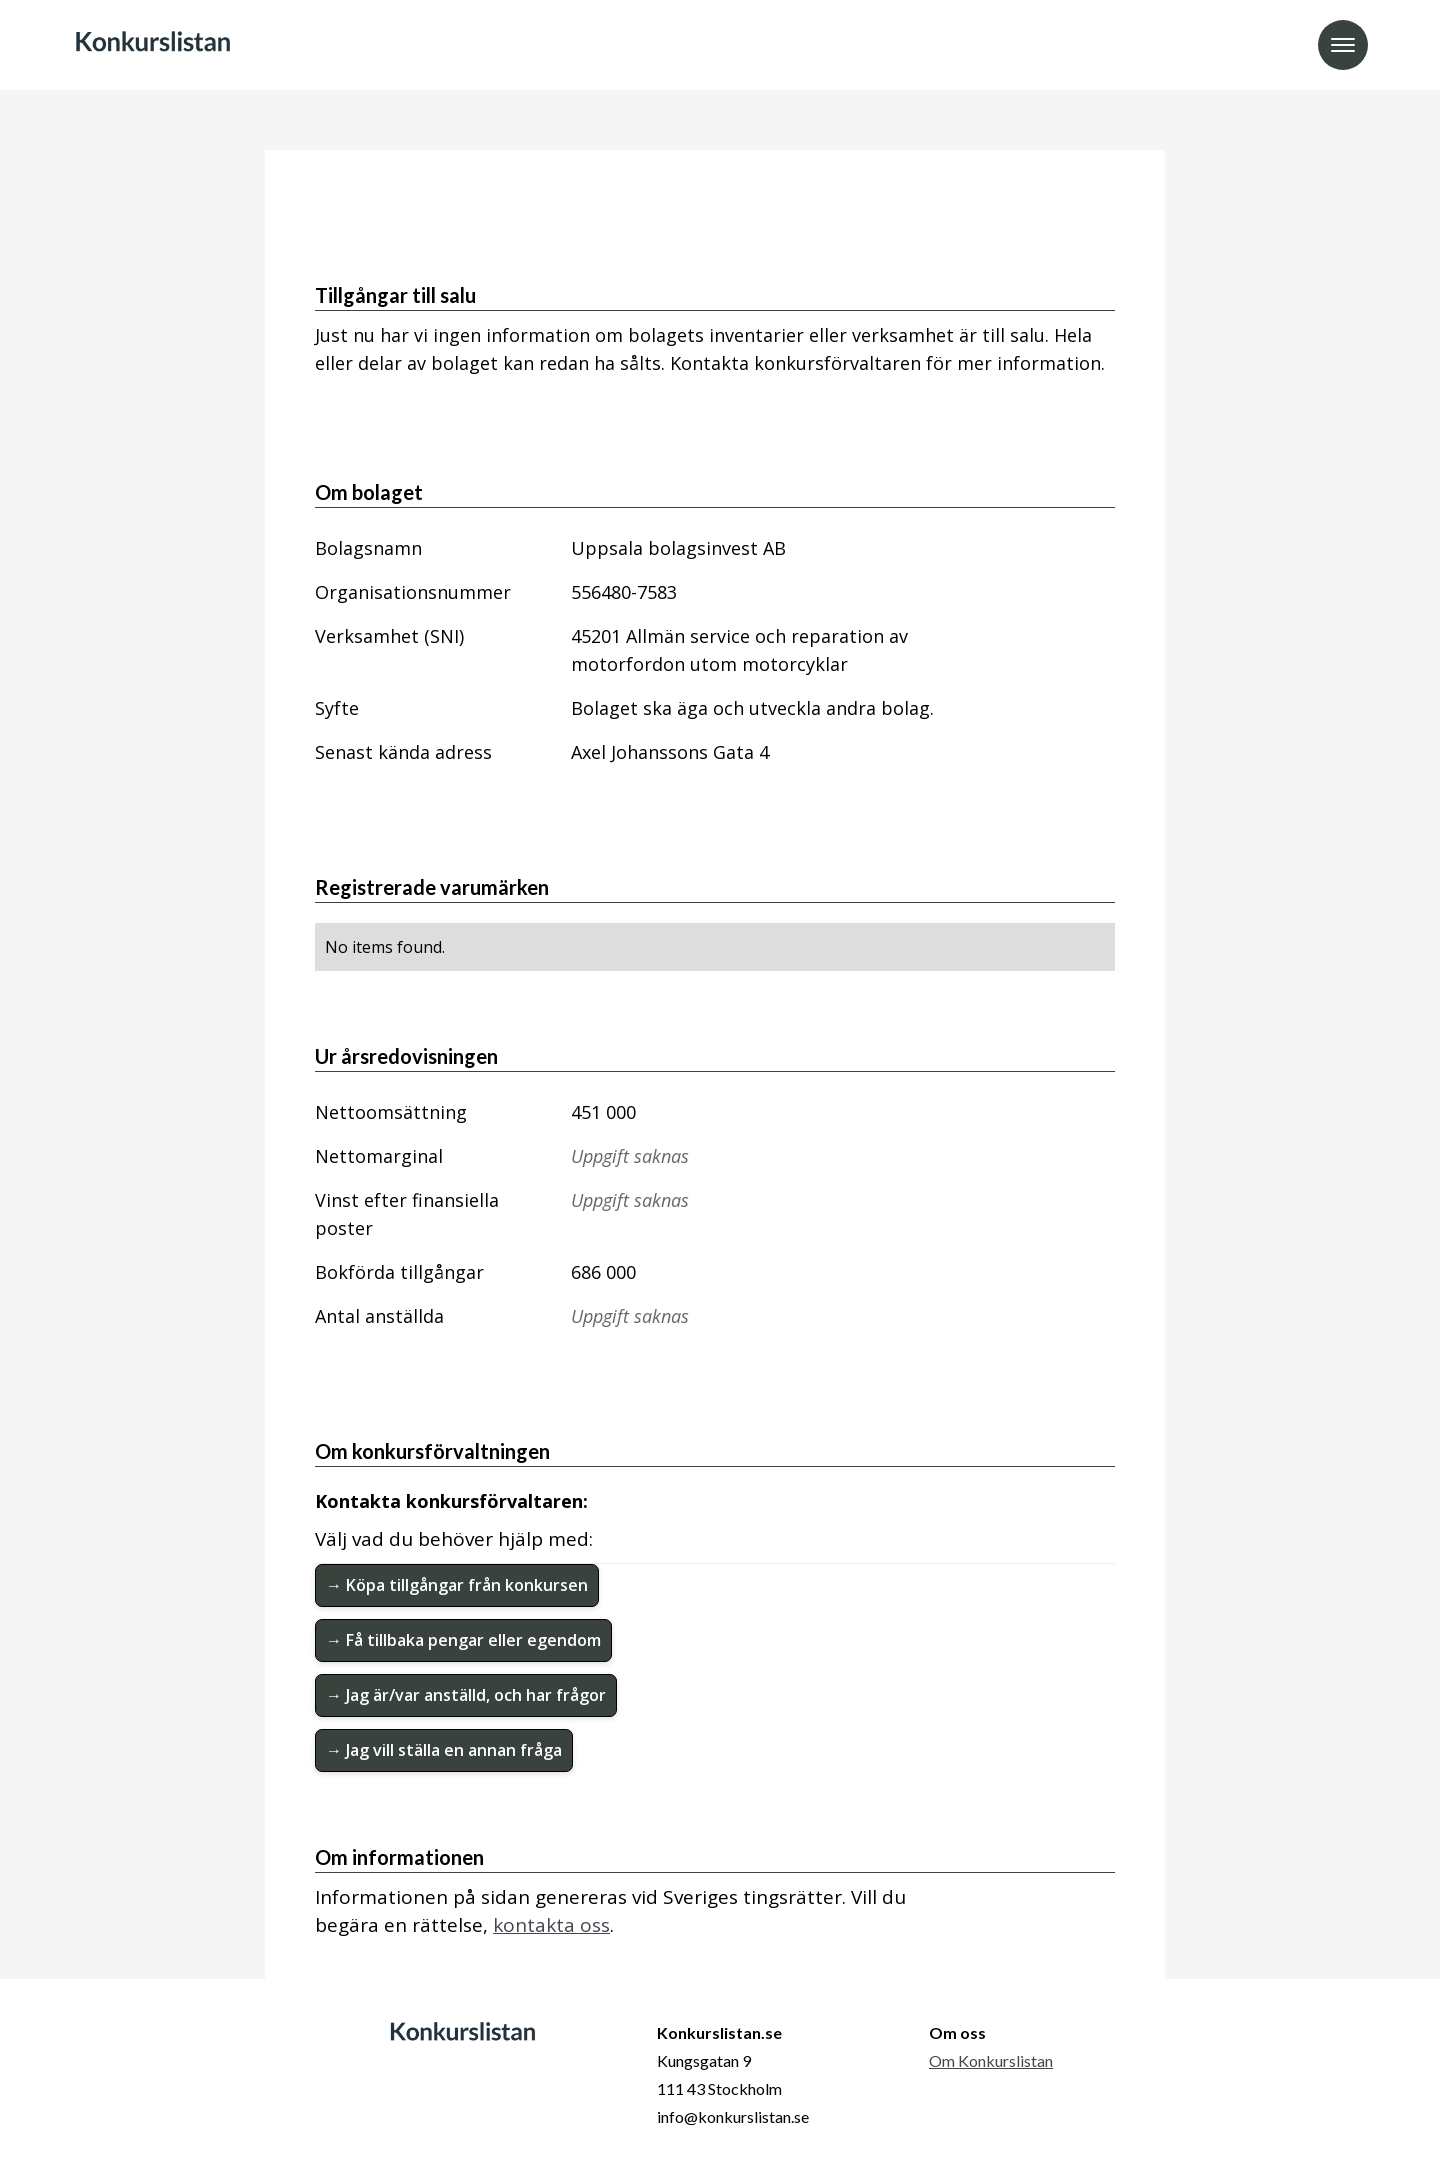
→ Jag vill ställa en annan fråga (444, 1750)
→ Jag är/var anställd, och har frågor (466, 1695)
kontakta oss (551, 1925)
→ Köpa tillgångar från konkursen (457, 1585)
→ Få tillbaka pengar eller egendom (463, 1640)
